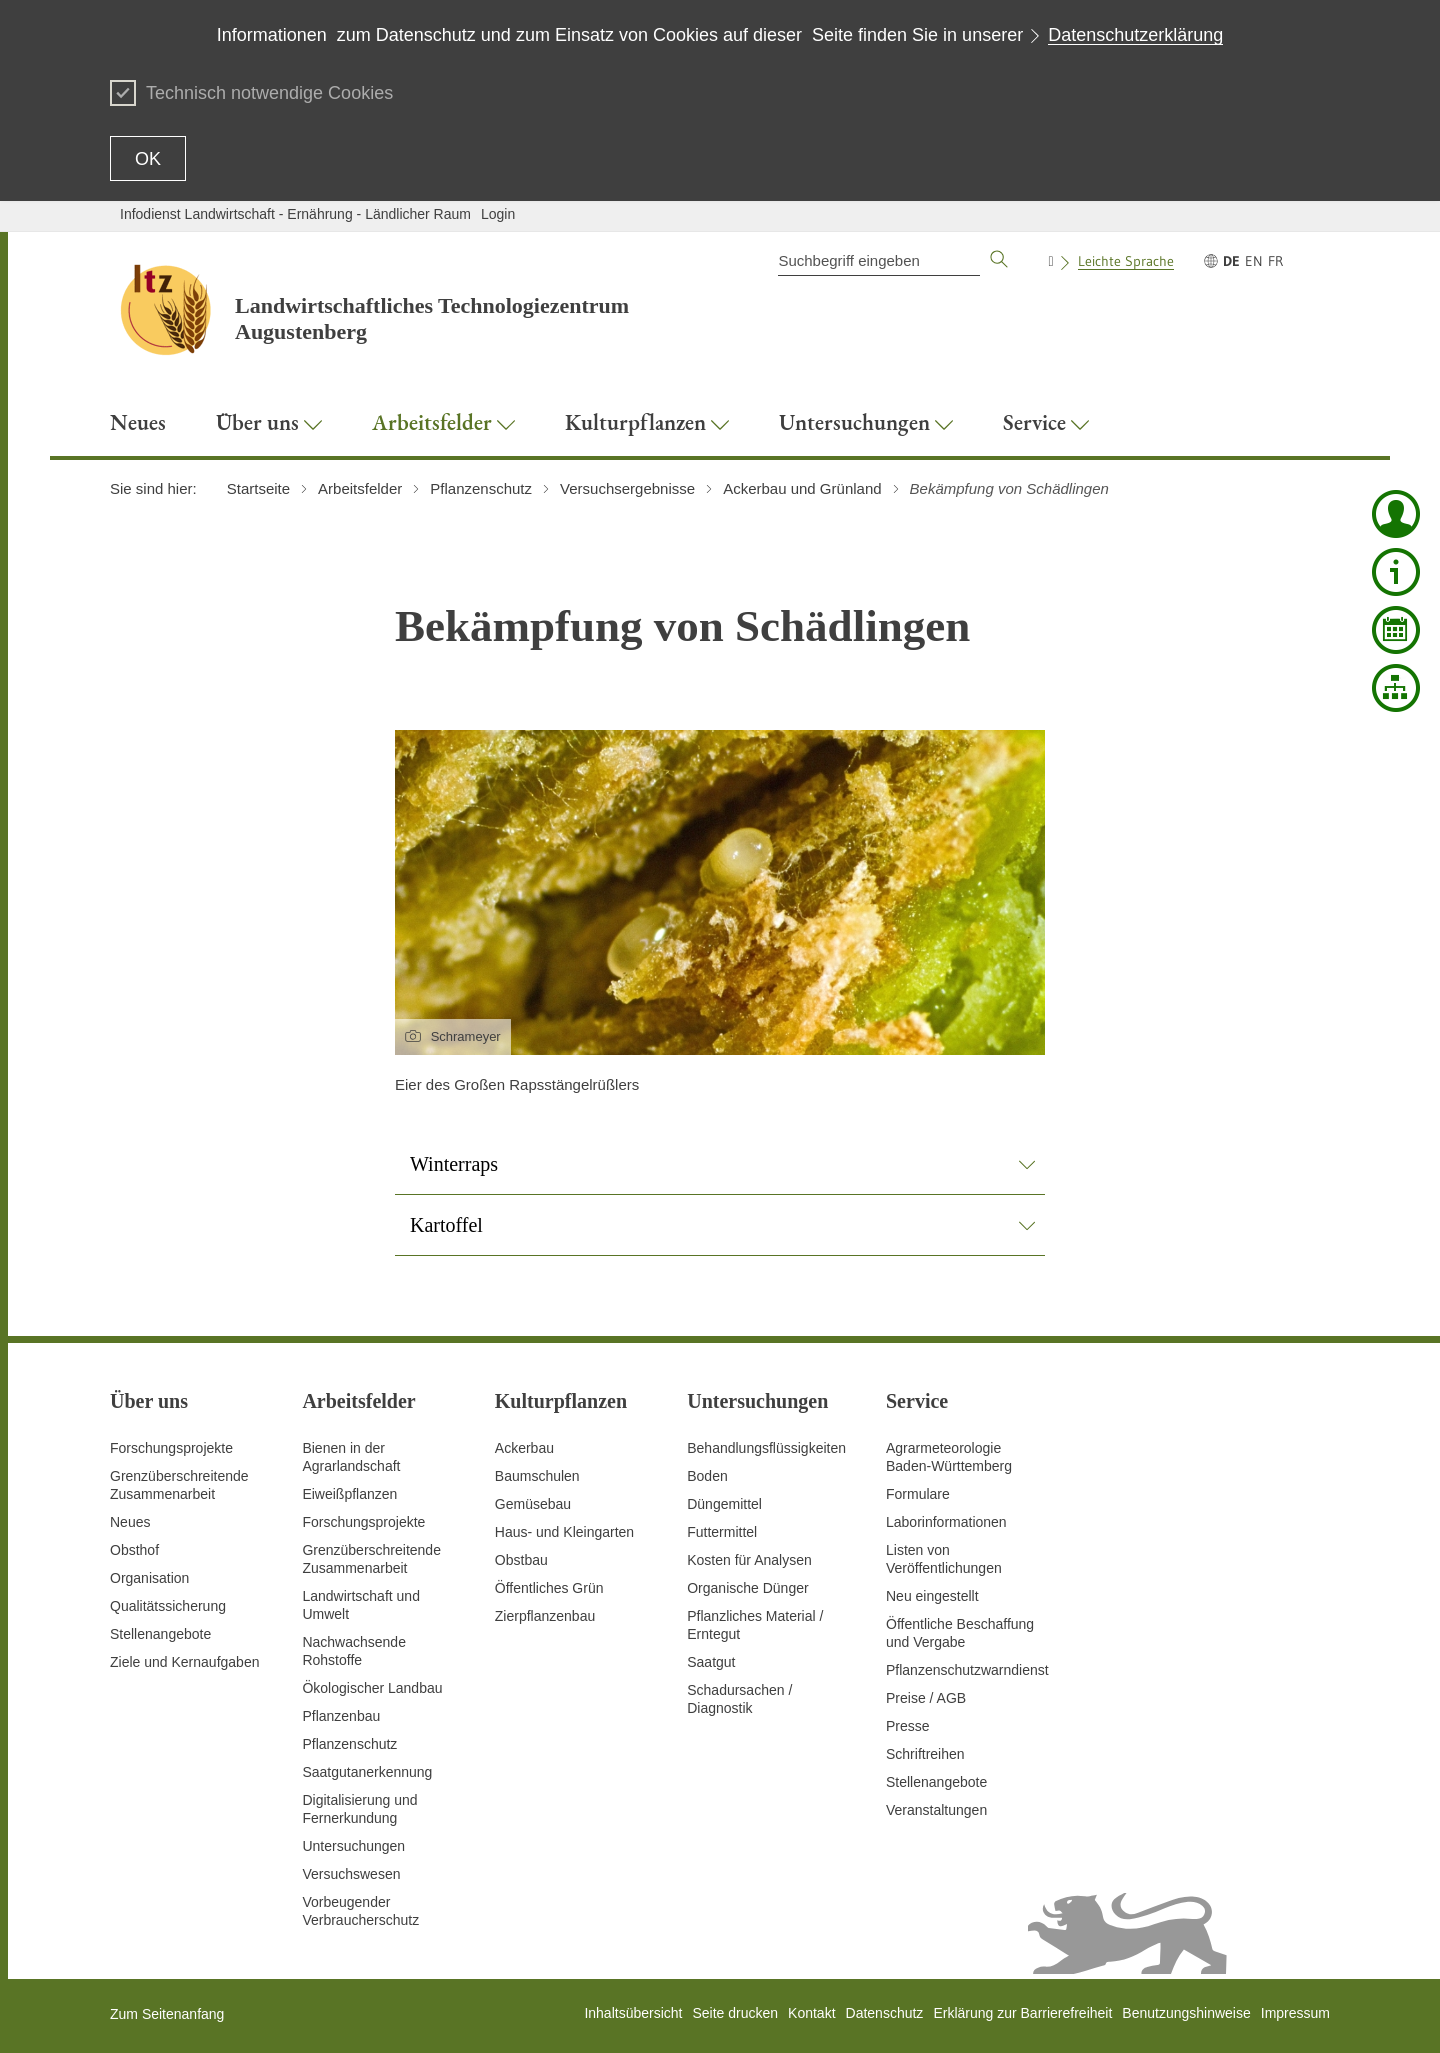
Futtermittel (722, 1532)
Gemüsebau (533, 1504)
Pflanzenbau (341, 1716)
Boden (707, 1476)
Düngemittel (724, 1504)
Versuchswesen (351, 1874)
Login (498, 214)
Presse (908, 1726)
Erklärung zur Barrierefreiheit (1022, 2013)
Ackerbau (524, 1448)
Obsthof (134, 1550)
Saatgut (711, 1662)
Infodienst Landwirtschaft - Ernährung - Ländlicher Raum (295, 214)
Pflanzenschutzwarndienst (967, 1670)
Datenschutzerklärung (1135, 35)
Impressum (1295, 2013)
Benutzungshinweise (1186, 2013)
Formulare (918, 1494)
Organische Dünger (747, 1588)
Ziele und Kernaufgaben (184, 1662)
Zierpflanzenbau (545, 1616)
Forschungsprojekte (171, 1448)
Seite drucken (735, 2013)
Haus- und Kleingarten (564, 1532)
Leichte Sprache (1126, 261)
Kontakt (811, 2013)
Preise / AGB (926, 1698)
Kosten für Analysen (749, 1560)
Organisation (149, 1578)
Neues (130, 1522)
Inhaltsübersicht (633, 2013)
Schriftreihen (925, 1754)
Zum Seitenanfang (167, 2014)
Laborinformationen (946, 1522)
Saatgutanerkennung (367, 1772)
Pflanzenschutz (349, 1744)
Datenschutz (885, 2013)
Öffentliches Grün (549, 1588)
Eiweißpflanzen (349, 1494)
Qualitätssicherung (168, 1606)
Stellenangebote (160, 1634)
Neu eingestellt (932, 1596)
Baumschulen (537, 1476)
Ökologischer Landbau (372, 1688)
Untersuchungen (353, 1846)
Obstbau (521, 1560)
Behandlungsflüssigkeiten (766, 1448)
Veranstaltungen (936, 1810)
